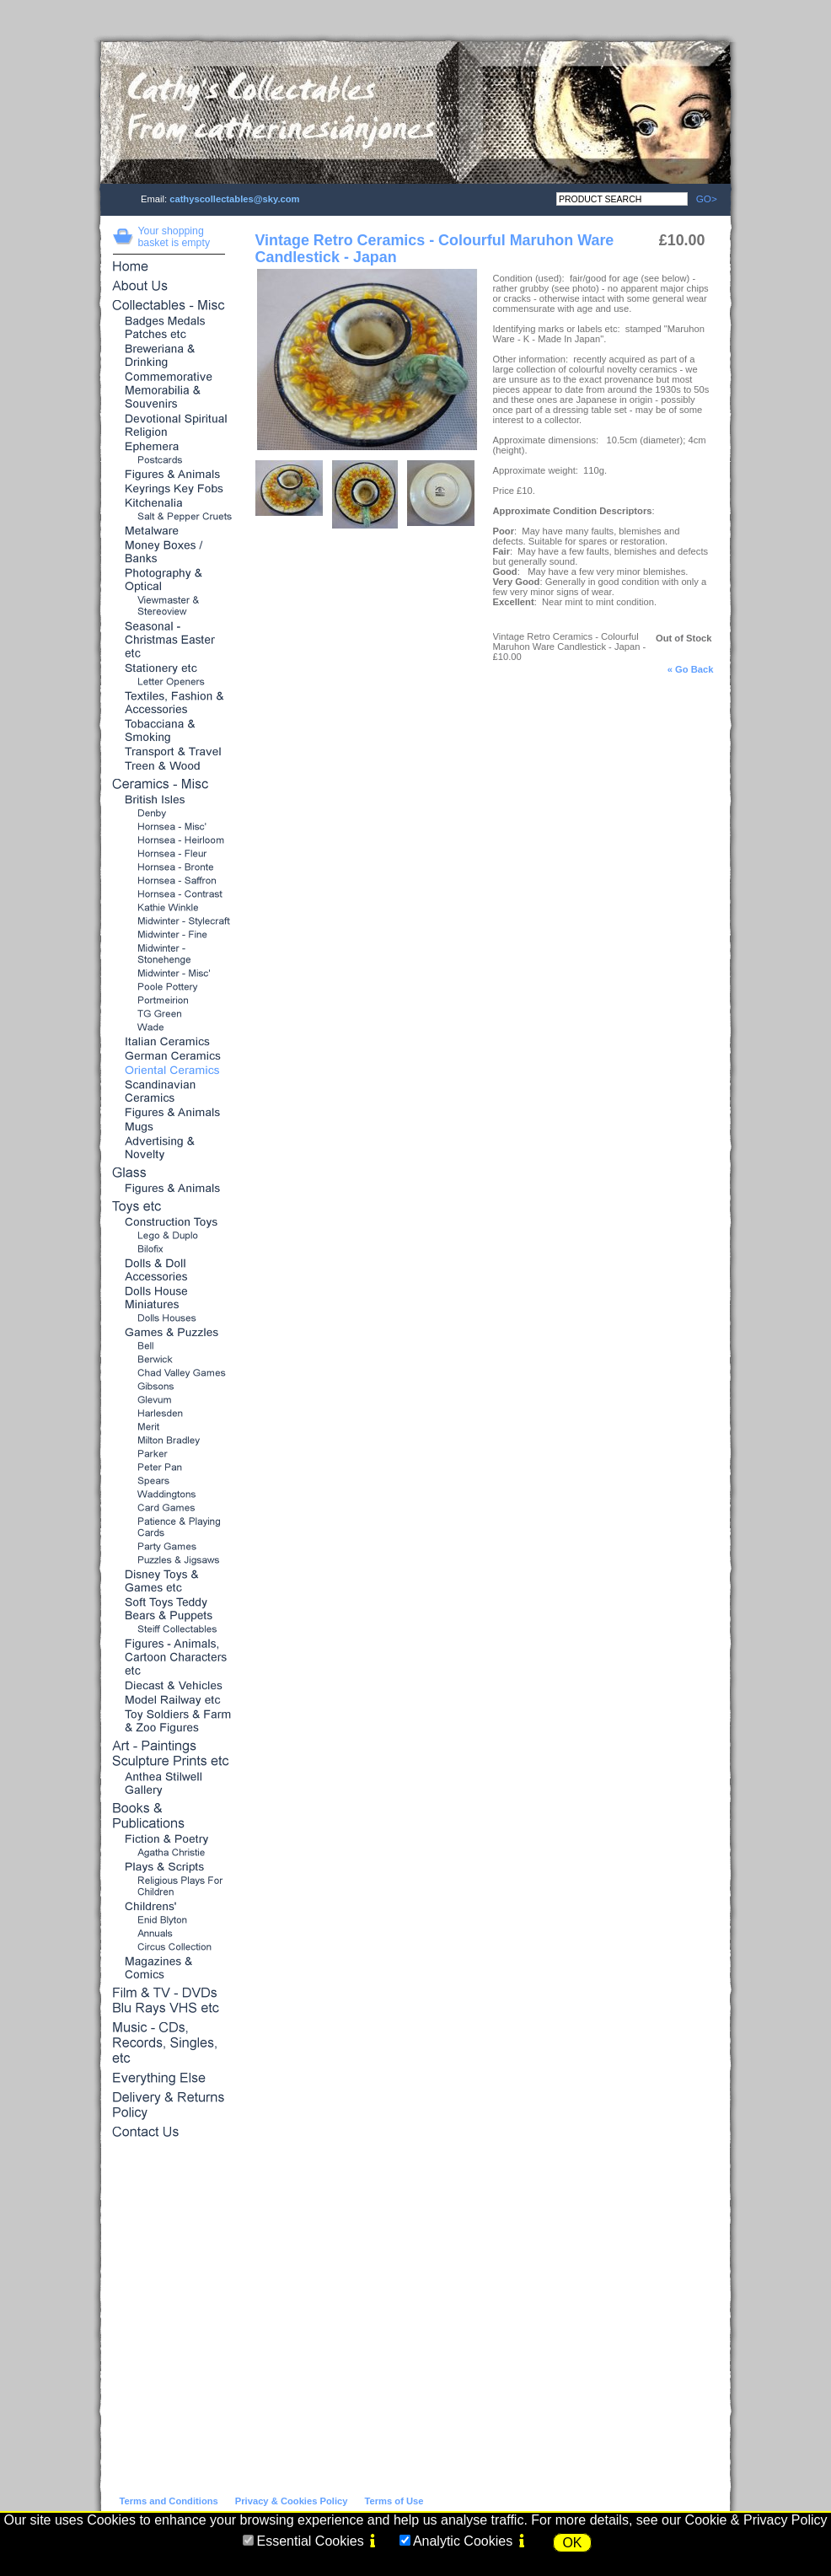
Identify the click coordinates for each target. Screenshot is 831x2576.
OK (572, 2543)
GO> (702, 198)
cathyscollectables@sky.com (234, 199)
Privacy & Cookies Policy (291, 2501)
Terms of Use (393, 2501)
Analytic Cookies (462, 2541)
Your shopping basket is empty (174, 237)
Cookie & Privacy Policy (756, 2520)
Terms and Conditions (169, 2501)
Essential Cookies (309, 2541)
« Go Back (690, 669)
